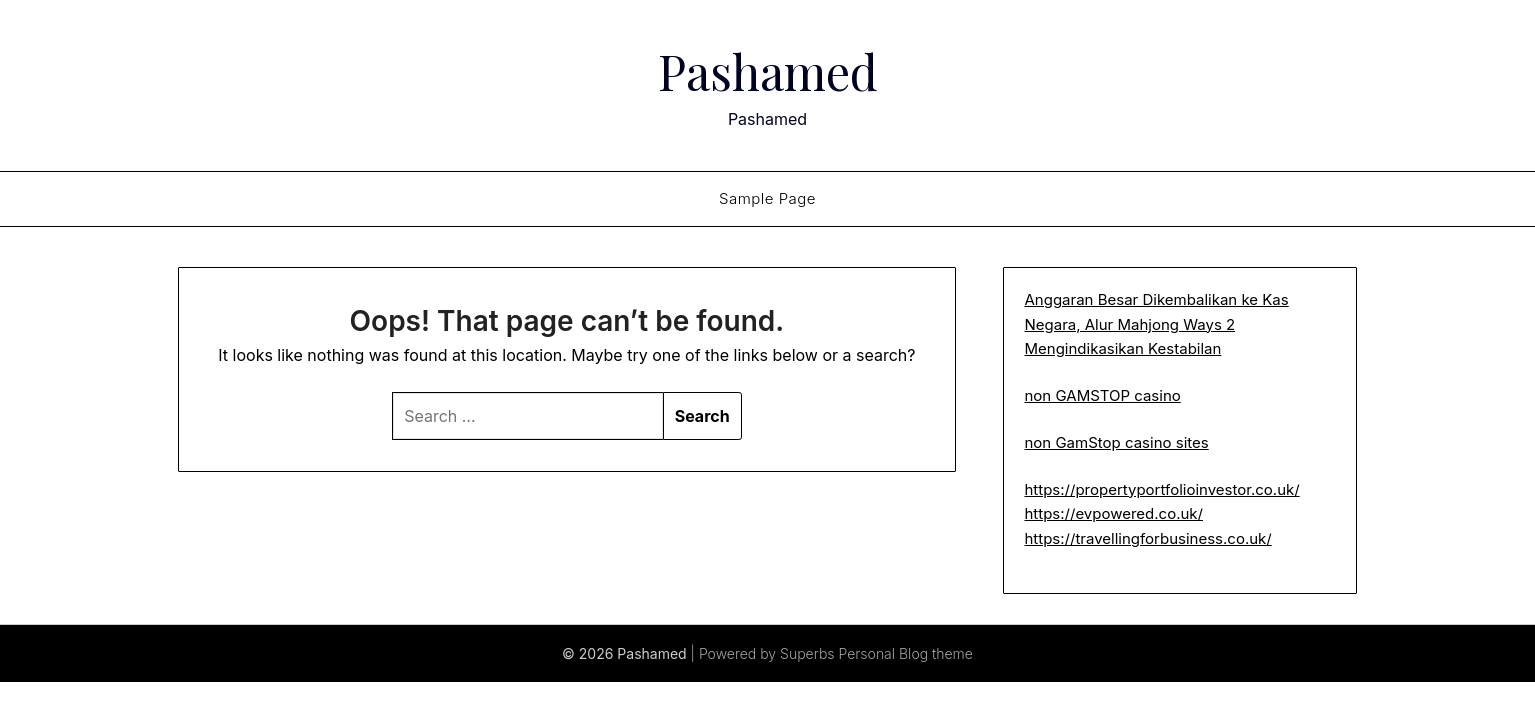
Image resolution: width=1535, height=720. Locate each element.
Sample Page (767, 198)
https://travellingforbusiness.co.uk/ (1147, 538)
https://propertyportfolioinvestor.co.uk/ (1161, 489)
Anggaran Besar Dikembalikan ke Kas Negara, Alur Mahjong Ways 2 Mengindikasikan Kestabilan (1156, 324)
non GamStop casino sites (1116, 442)
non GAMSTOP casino (1102, 395)
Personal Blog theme (906, 653)
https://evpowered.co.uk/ (1113, 513)
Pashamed (768, 71)
